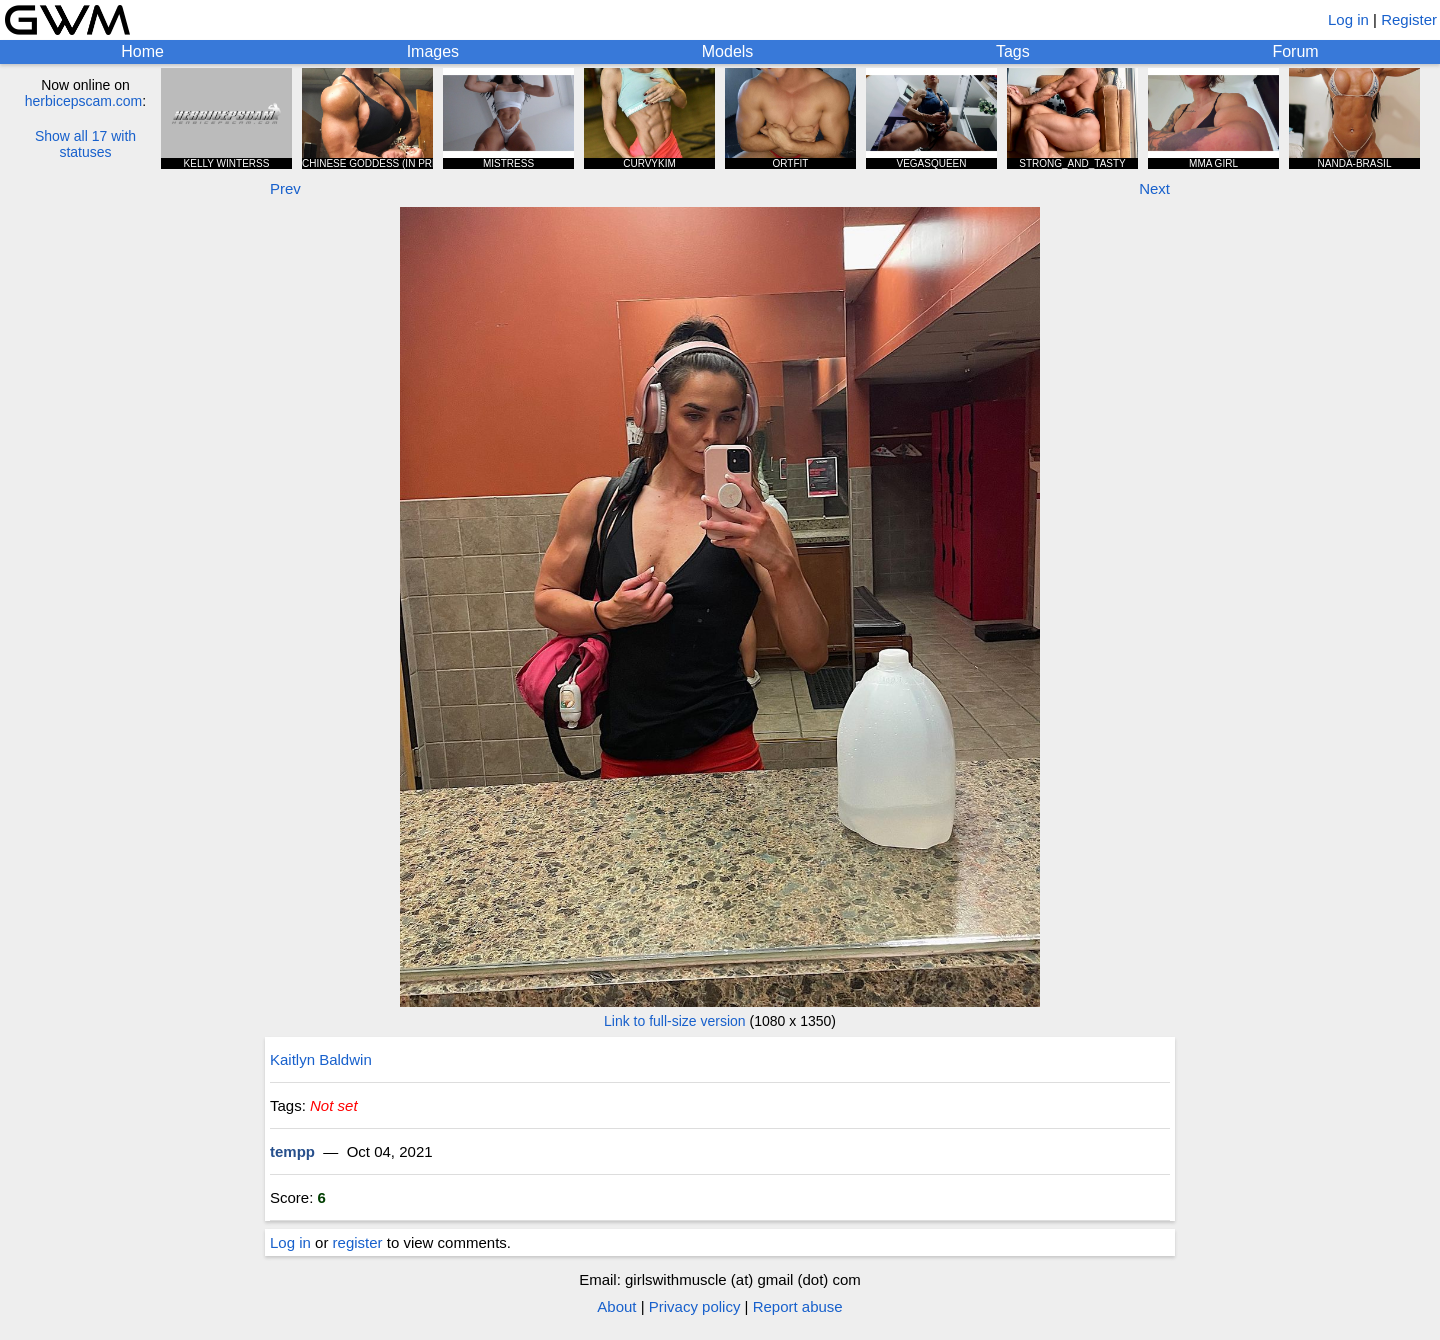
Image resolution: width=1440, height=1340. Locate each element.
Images (433, 51)
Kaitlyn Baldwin (321, 1059)
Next (1154, 188)
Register (1409, 19)
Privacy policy (695, 1306)
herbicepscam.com (84, 101)
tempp (292, 1151)
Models (728, 51)
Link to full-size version (675, 1021)
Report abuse (798, 1306)
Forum (1295, 51)
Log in (1348, 19)
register (358, 1242)
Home (142, 51)
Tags (1013, 51)
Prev (285, 188)
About (616, 1306)
